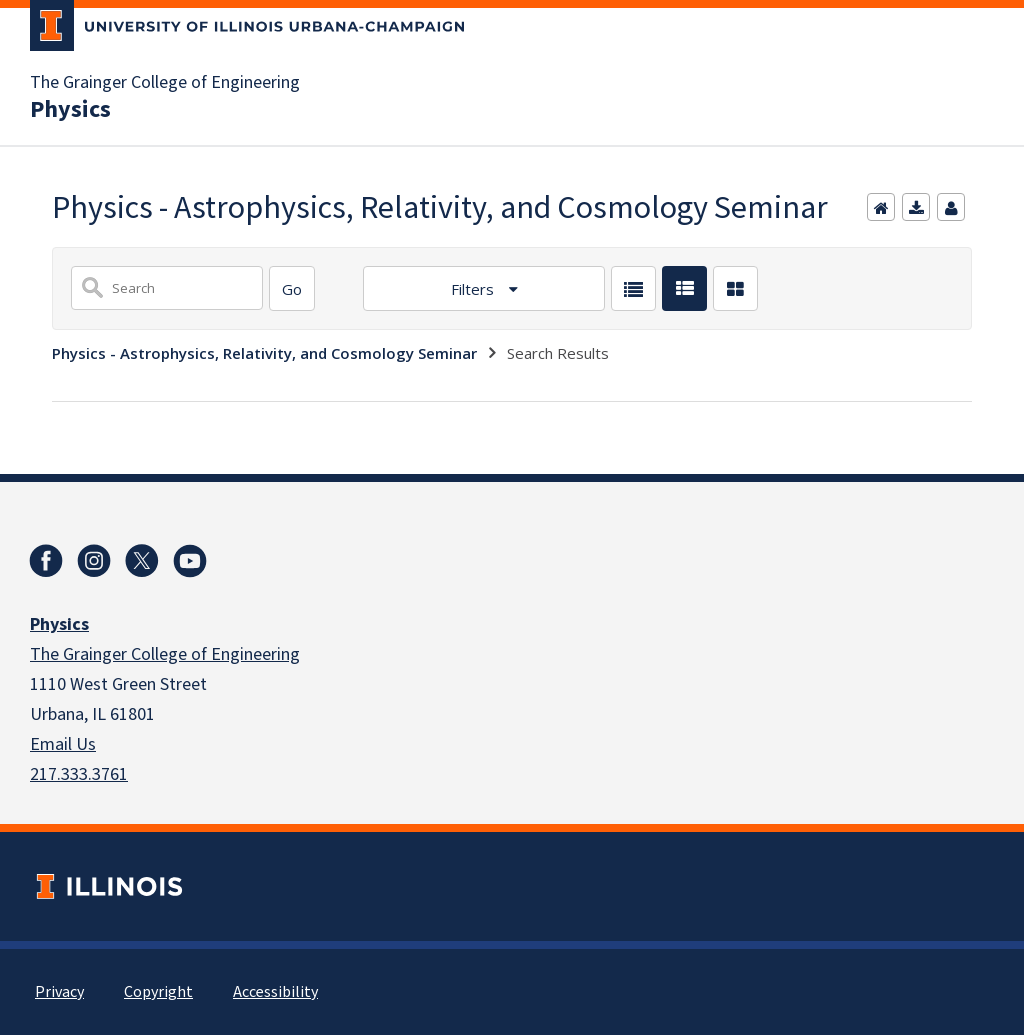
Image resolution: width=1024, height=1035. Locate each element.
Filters (474, 289)
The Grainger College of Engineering (165, 83)
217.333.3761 (79, 774)
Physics (70, 110)
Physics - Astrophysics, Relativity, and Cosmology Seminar (264, 353)
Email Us (63, 744)
